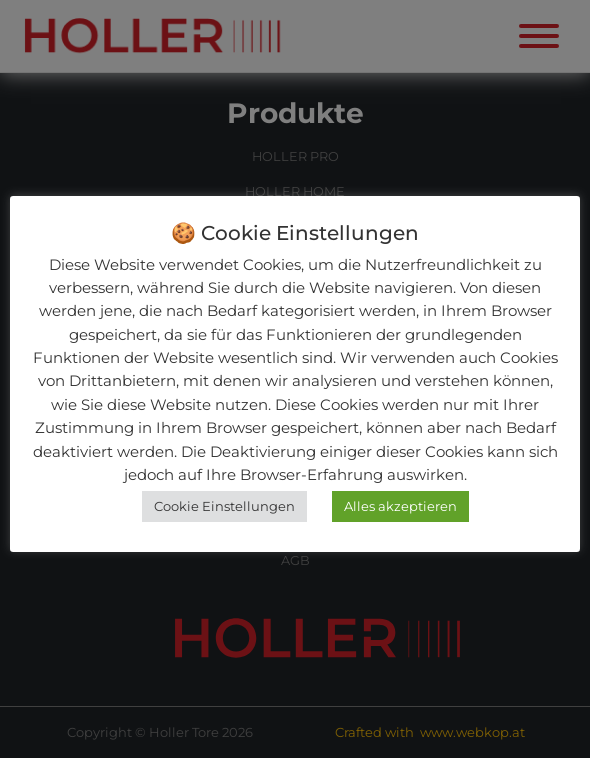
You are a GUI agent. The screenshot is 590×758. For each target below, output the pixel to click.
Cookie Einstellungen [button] (224, 506)
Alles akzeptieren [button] (400, 506)
